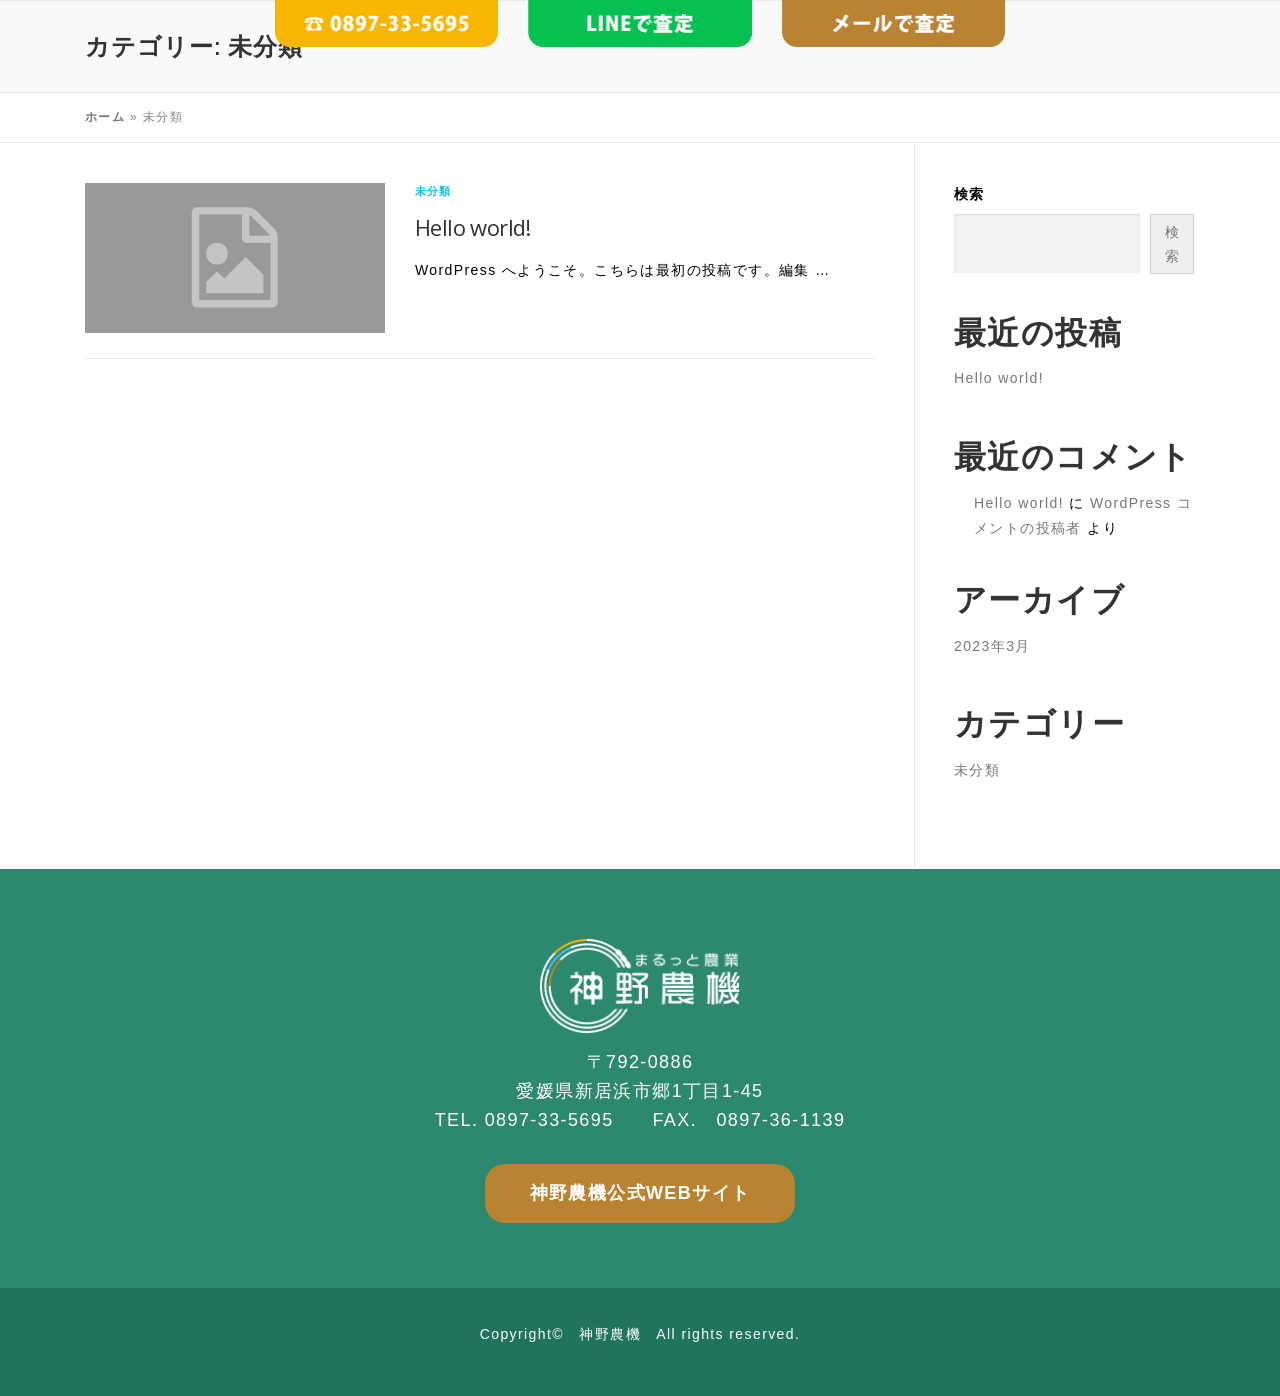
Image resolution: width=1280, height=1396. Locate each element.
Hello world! (473, 227)
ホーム (105, 117)
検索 (969, 194)
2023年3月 (992, 646)
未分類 (433, 191)
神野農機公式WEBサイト (640, 1193)
